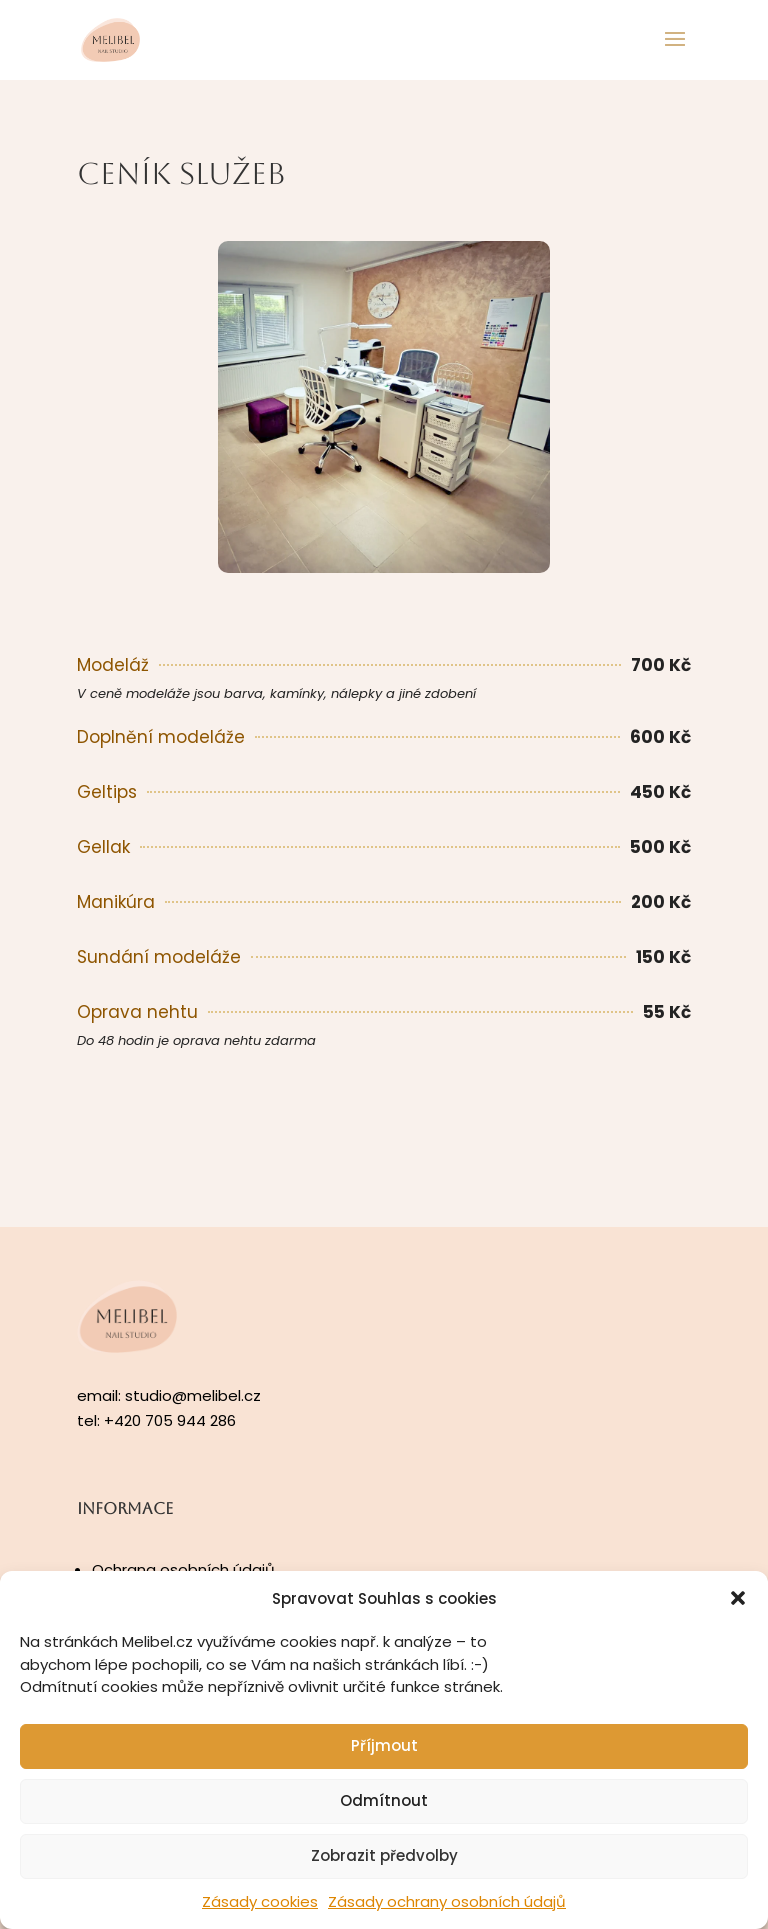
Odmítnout (384, 1800)
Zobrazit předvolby (384, 1855)
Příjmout (384, 1745)
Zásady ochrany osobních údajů (447, 1901)
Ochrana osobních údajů (183, 1569)
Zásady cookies (260, 1901)
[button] (738, 1598)
